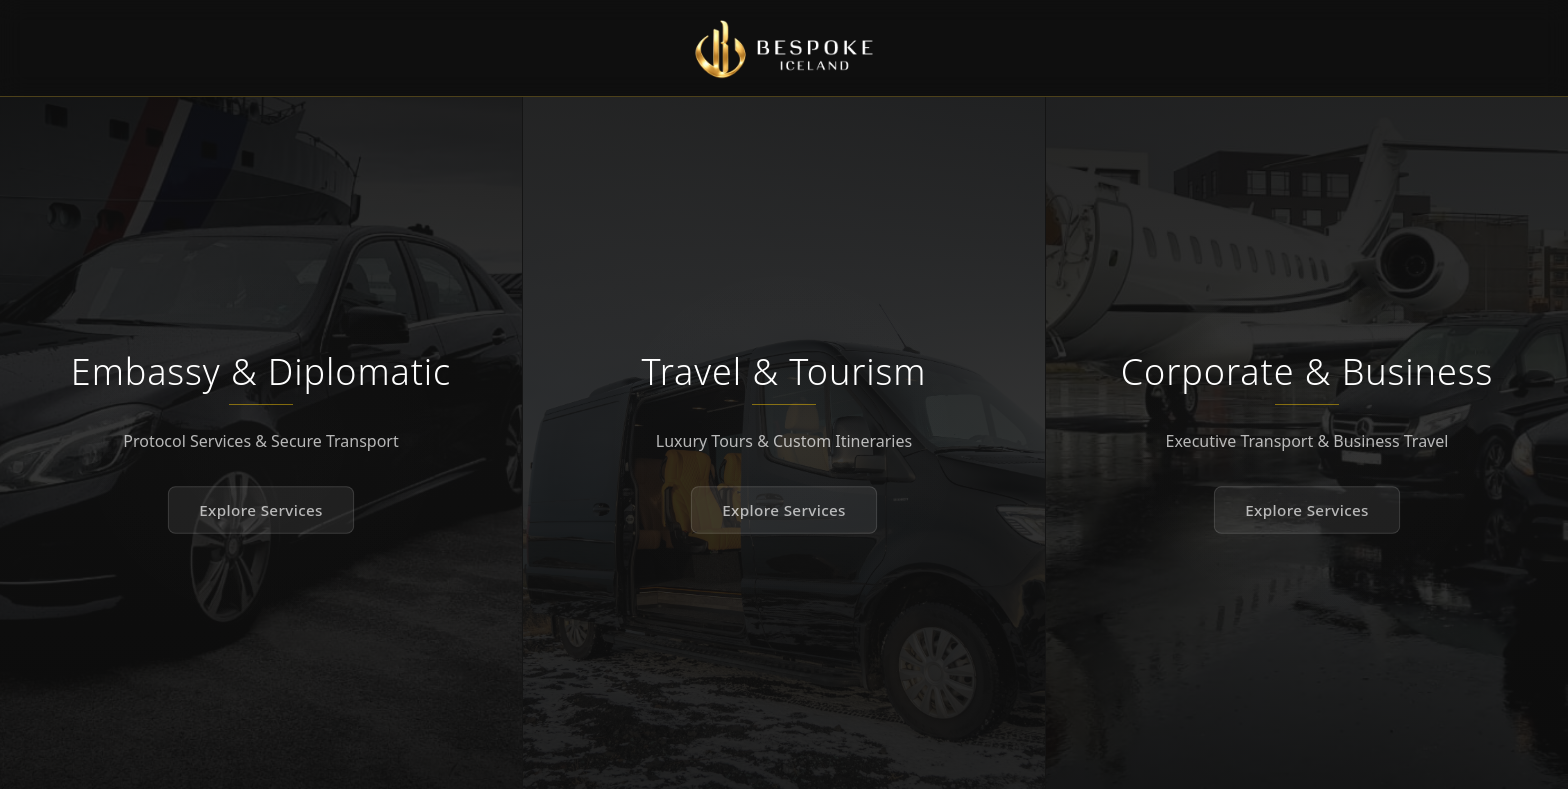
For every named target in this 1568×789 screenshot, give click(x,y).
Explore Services (261, 509)
